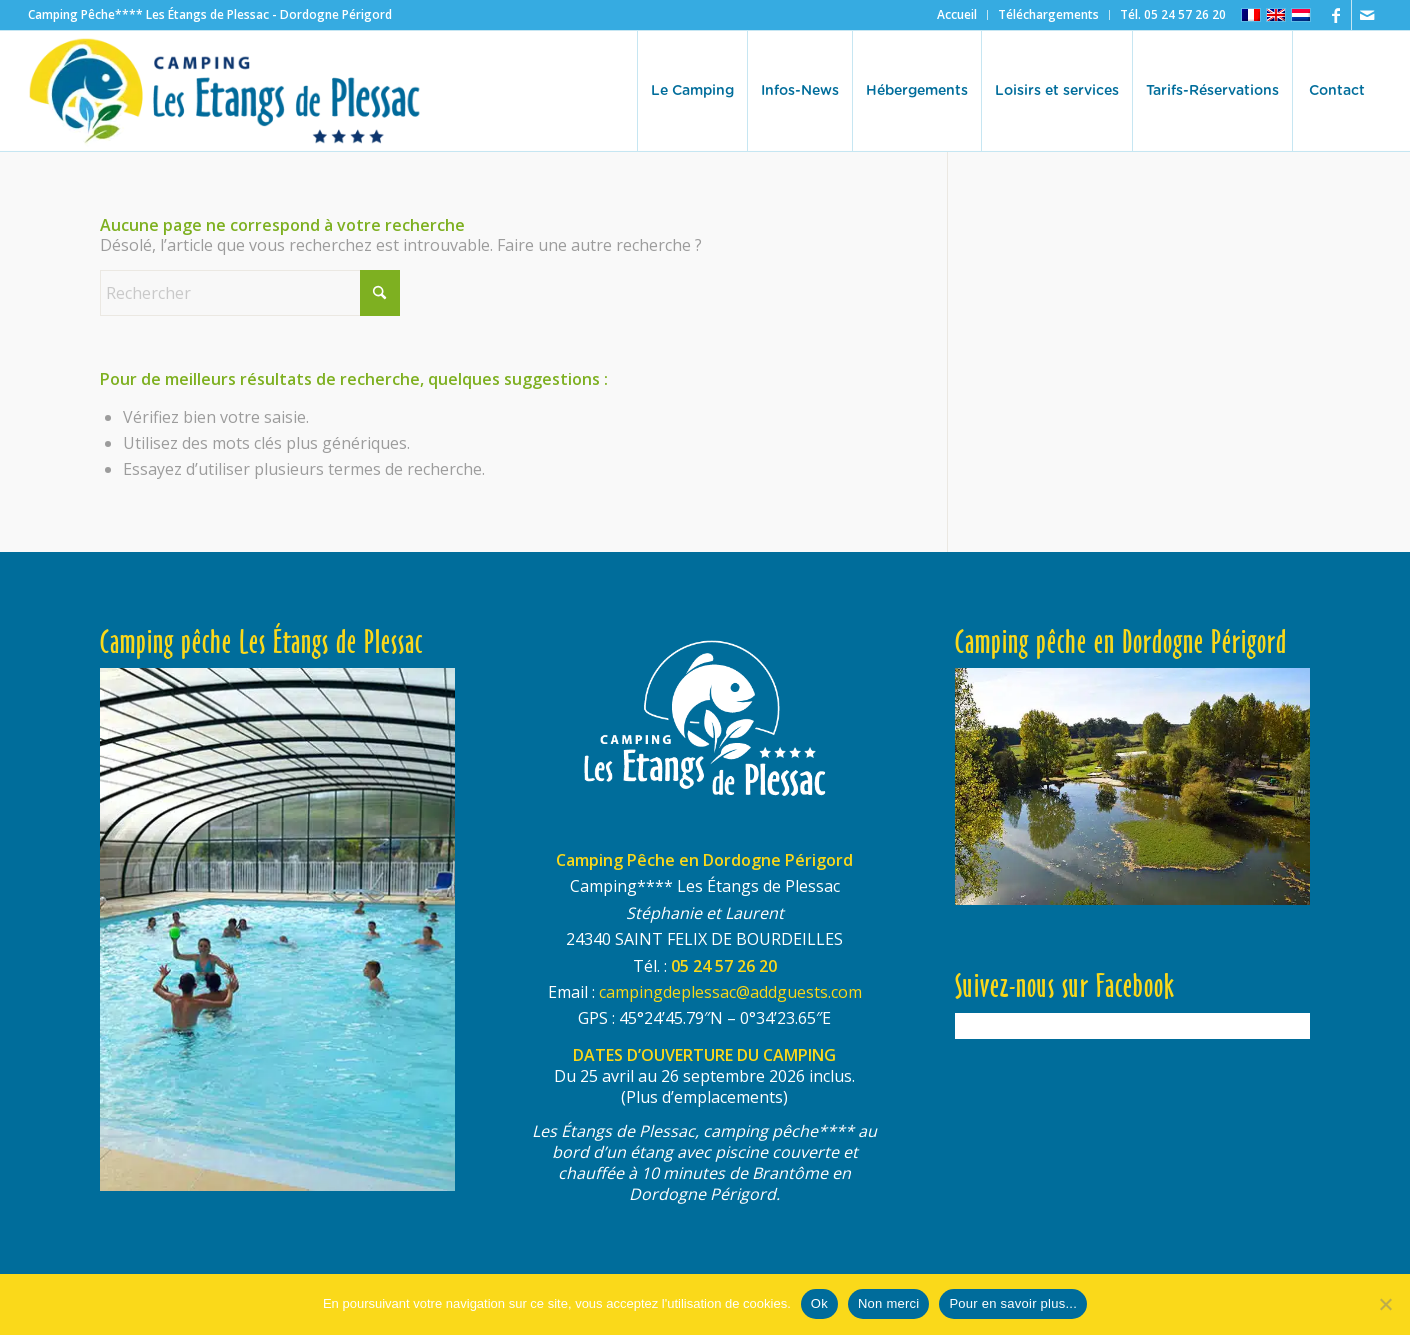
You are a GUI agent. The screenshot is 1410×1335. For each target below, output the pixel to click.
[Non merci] (1385, 1304)
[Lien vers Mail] (1367, 15)
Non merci (889, 1303)
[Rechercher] (250, 293)
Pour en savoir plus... (1013, 1303)
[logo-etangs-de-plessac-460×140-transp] (225, 91)
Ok (819, 1303)
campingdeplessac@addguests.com (730, 992)
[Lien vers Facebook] (1336, 15)
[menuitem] (957, 15)
